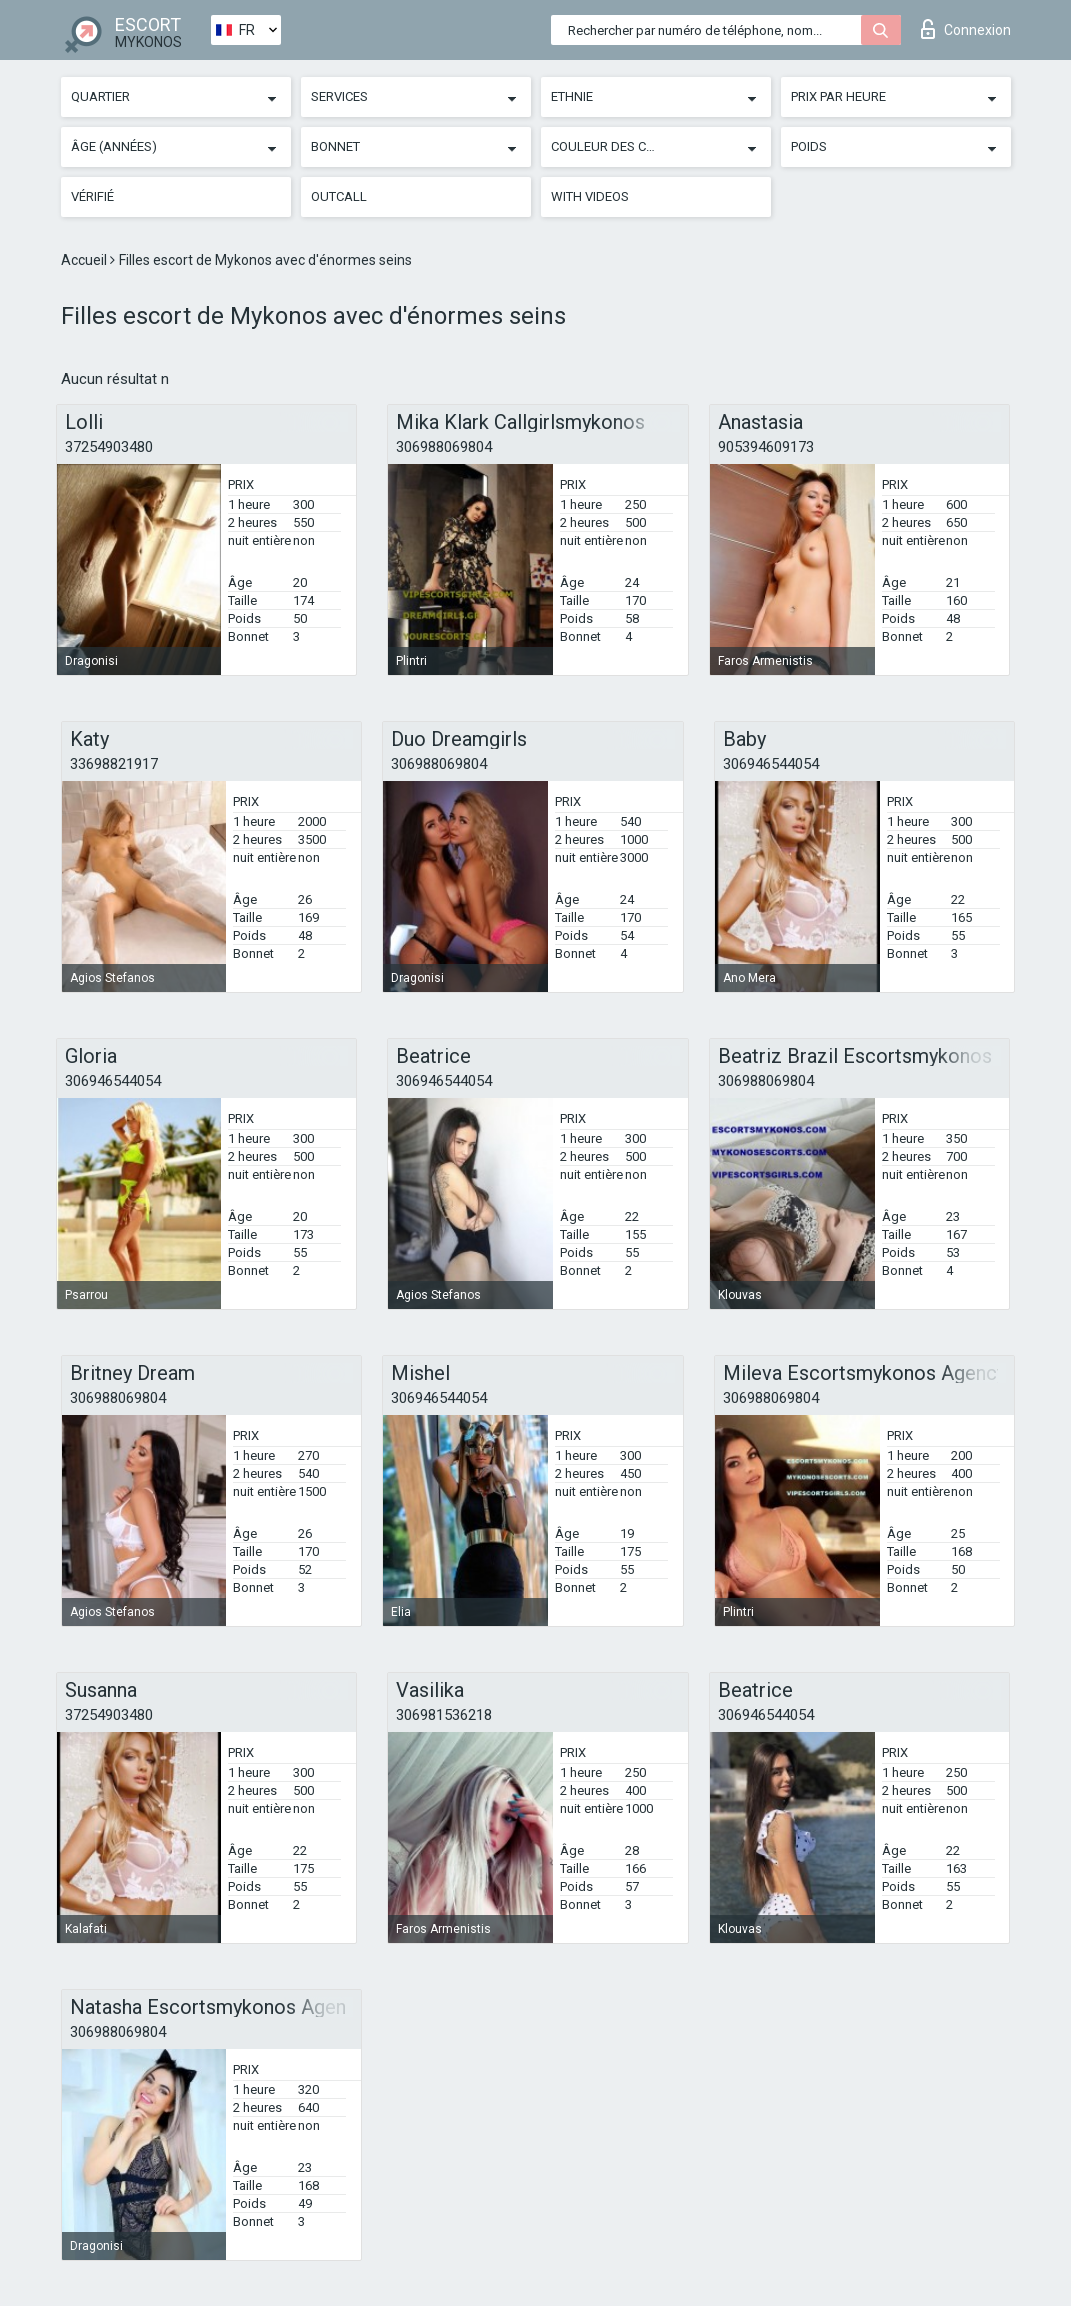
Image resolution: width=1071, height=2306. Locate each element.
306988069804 (444, 447)
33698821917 (114, 764)
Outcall (339, 196)
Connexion (966, 29)
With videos (590, 196)
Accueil (85, 260)
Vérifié (92, 196)
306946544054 (771, 764)
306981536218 (444, 1715)
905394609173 (766, 447)
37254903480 (109, 447)
